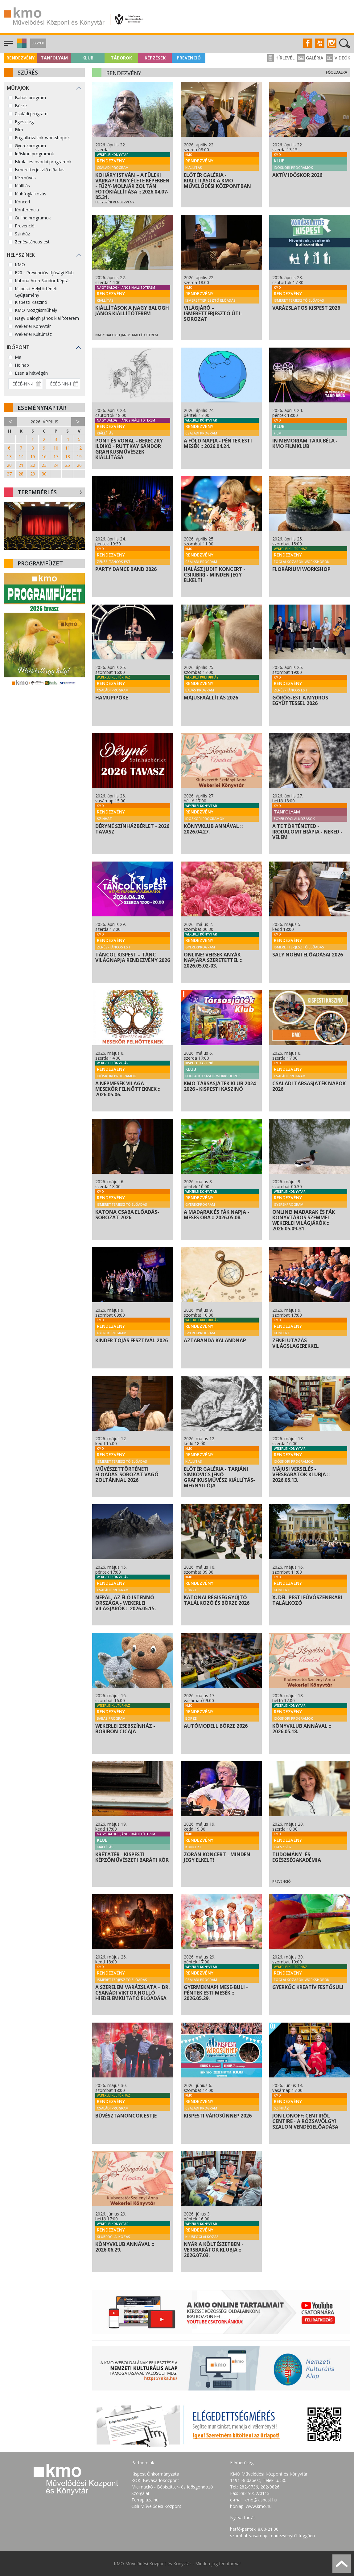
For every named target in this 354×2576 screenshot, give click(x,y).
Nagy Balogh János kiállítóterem (47, 318)
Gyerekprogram (30, 146)
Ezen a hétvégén (31, 373)
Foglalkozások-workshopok (42, 138)
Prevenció (189, 58)
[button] (21, 46)
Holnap (22, 365)
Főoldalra (336, 72)
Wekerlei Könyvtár (33, 326)
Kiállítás (22, 186)
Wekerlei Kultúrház (33, 334)
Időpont (18, 347)
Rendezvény (20, 58)
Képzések (155, 58)
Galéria (310, 58)
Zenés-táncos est (32, 242)
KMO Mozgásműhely (36, 310)
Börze (21, 105)
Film (19, 129)
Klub (87, 58)
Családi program (31, 113)
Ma (18, 357)
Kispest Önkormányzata (155, 2474)
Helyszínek (21, 254)
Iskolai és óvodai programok (43, 162)
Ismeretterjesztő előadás (39, 170)
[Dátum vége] (63, 383)
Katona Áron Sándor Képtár (42, 280)
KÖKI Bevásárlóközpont (155, 2480)
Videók (338, 58)
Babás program (30, 97)
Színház (22, 234)
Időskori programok (34, 154)
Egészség (24, 121)
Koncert (23, 202)
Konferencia (27, 210)
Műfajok (18, 87)
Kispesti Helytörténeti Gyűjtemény (36, 292)
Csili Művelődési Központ (156, 2506)
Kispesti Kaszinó (31, 302)
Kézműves (25, 178)
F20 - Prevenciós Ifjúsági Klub (44, 272)
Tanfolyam (54, 58)
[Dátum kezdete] (25, 383)
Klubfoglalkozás (30, 194)
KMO (20, 264)
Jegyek (38, 43)
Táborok (121, 58)
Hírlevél (280, 58)
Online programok (33, 218)
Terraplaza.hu (144, 2500)
